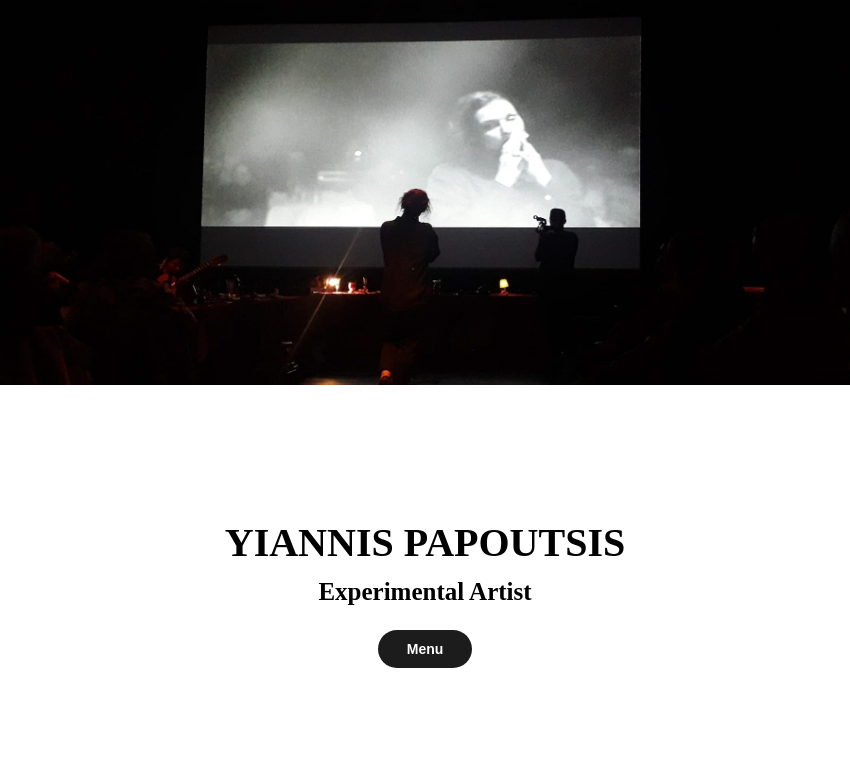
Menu (425, 649)
